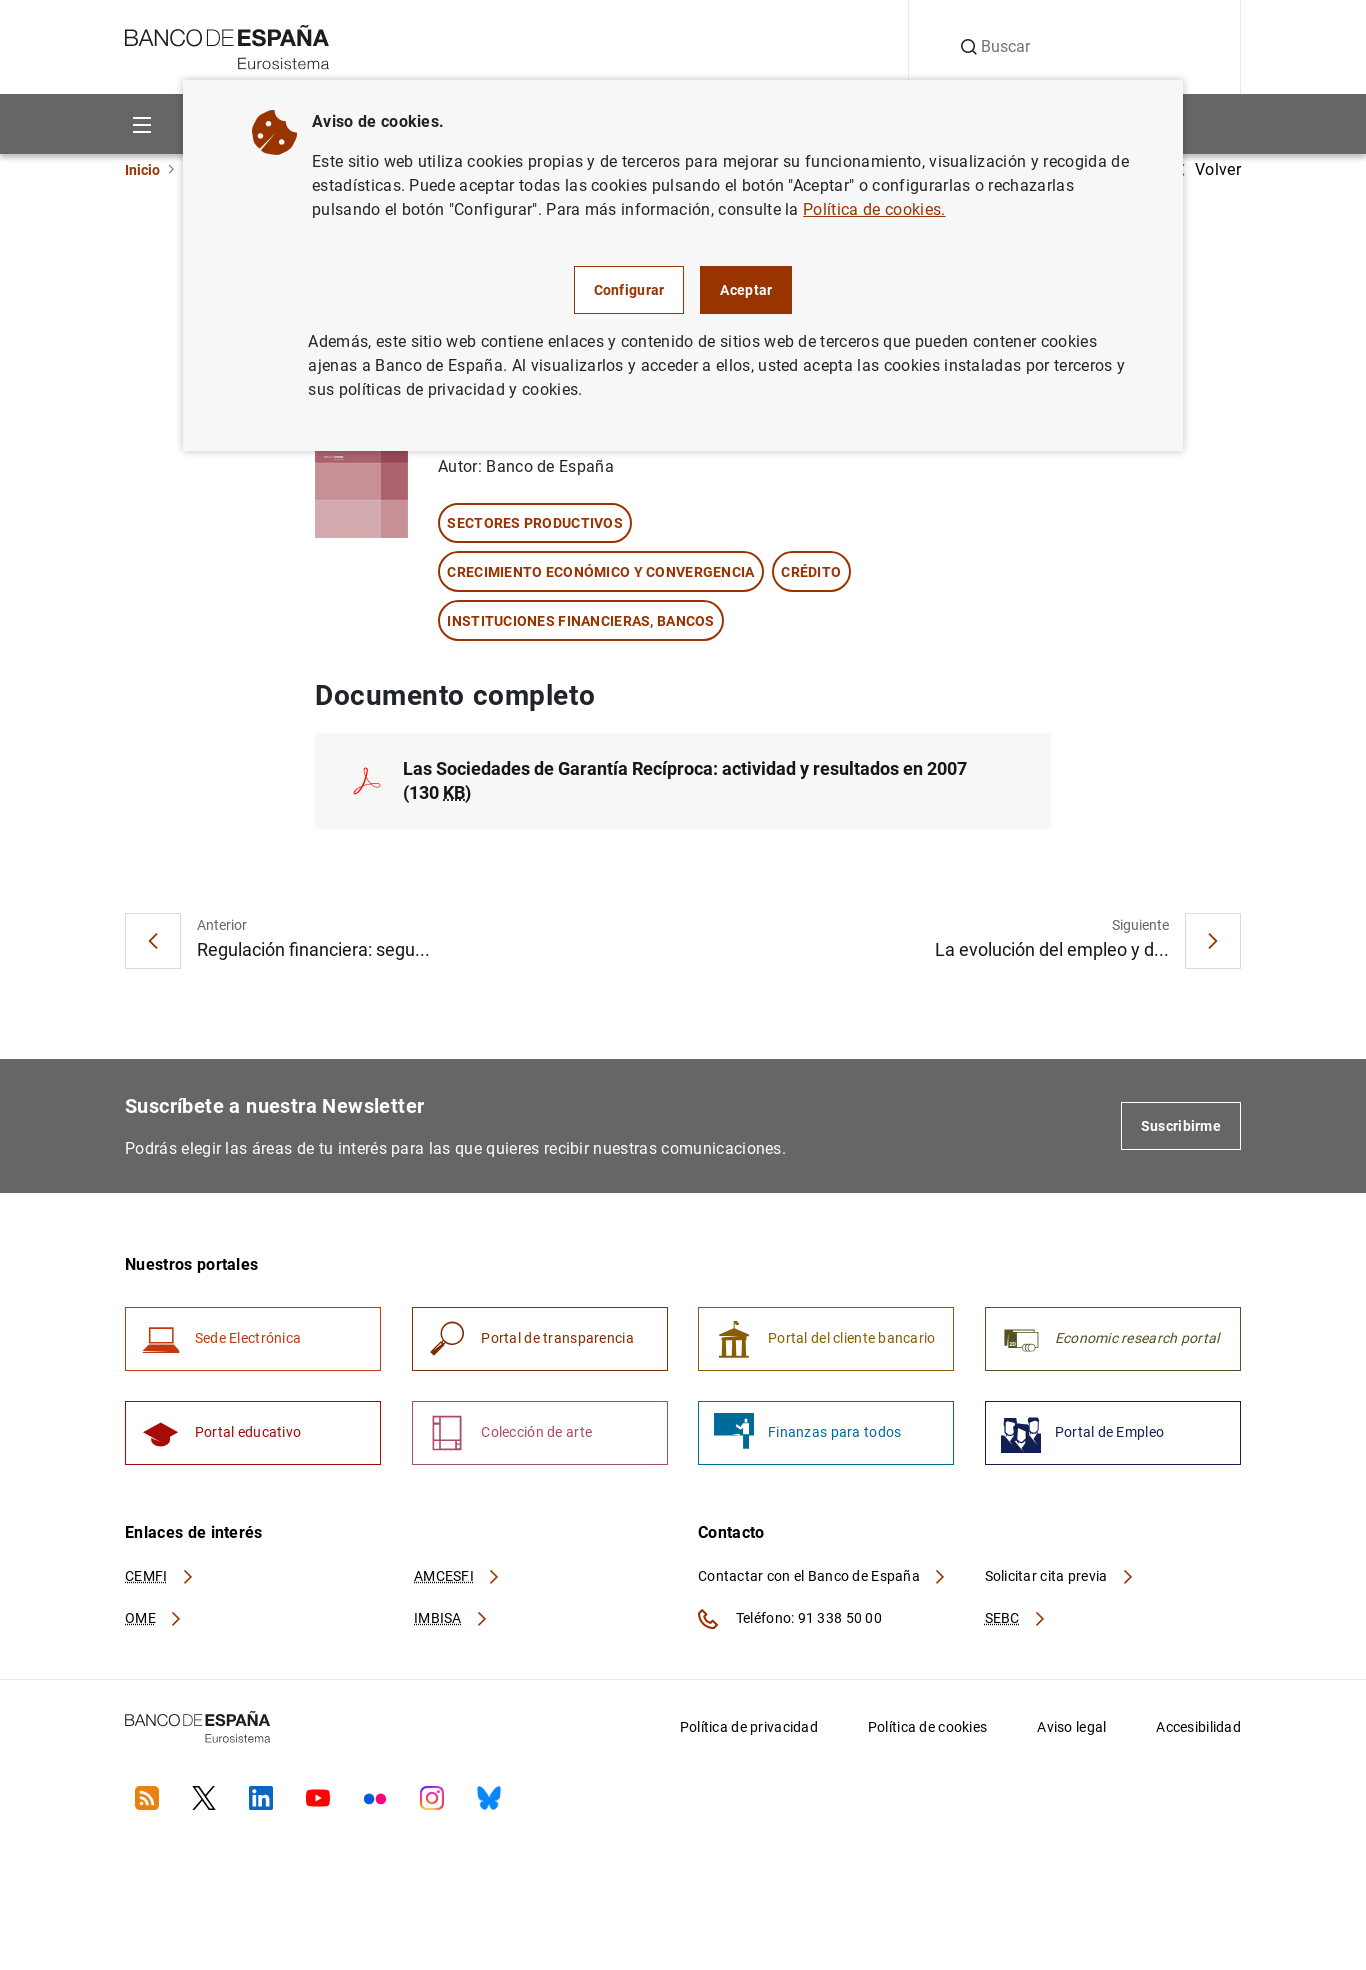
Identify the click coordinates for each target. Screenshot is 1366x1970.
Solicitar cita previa (1060, 1579)
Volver (1208, 169)
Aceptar (746, 290)
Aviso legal (1071, 1730)
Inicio (142, 170)
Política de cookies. (874, 209)
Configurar (629, 290)
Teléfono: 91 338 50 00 (790, 1622)
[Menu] (141, 123)
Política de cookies (927, 1730)
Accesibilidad (1198, 1730)
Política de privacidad (749, 1730)
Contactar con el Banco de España (823, 1579)
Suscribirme (1181, 1127)
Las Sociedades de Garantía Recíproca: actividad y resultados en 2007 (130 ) (685, 781)
